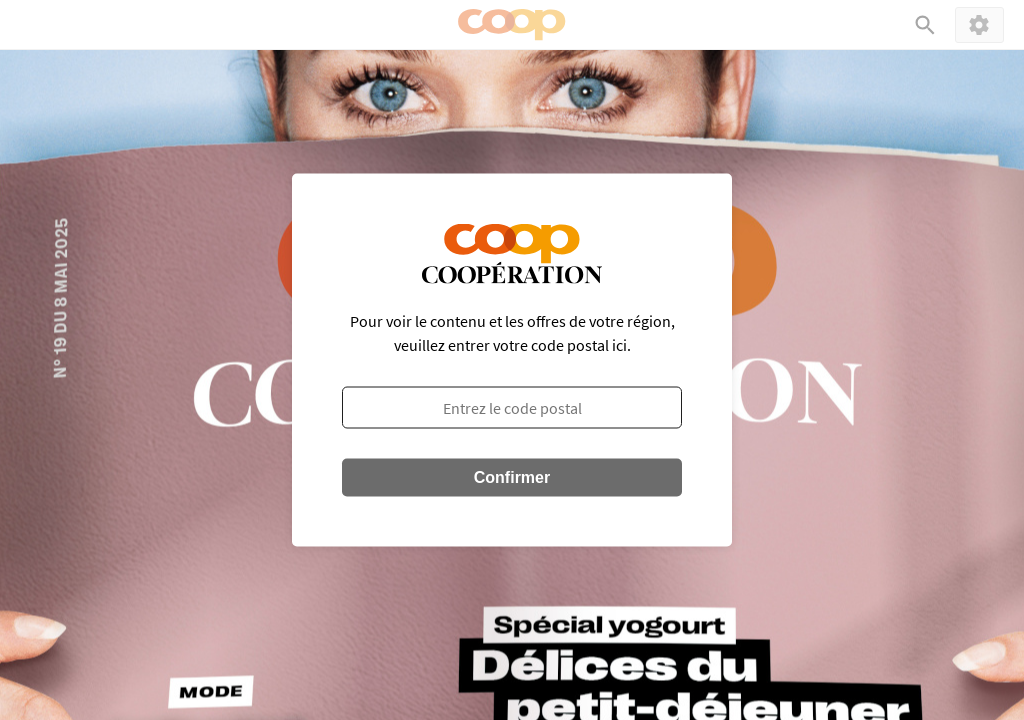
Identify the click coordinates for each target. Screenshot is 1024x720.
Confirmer (512, 477)
